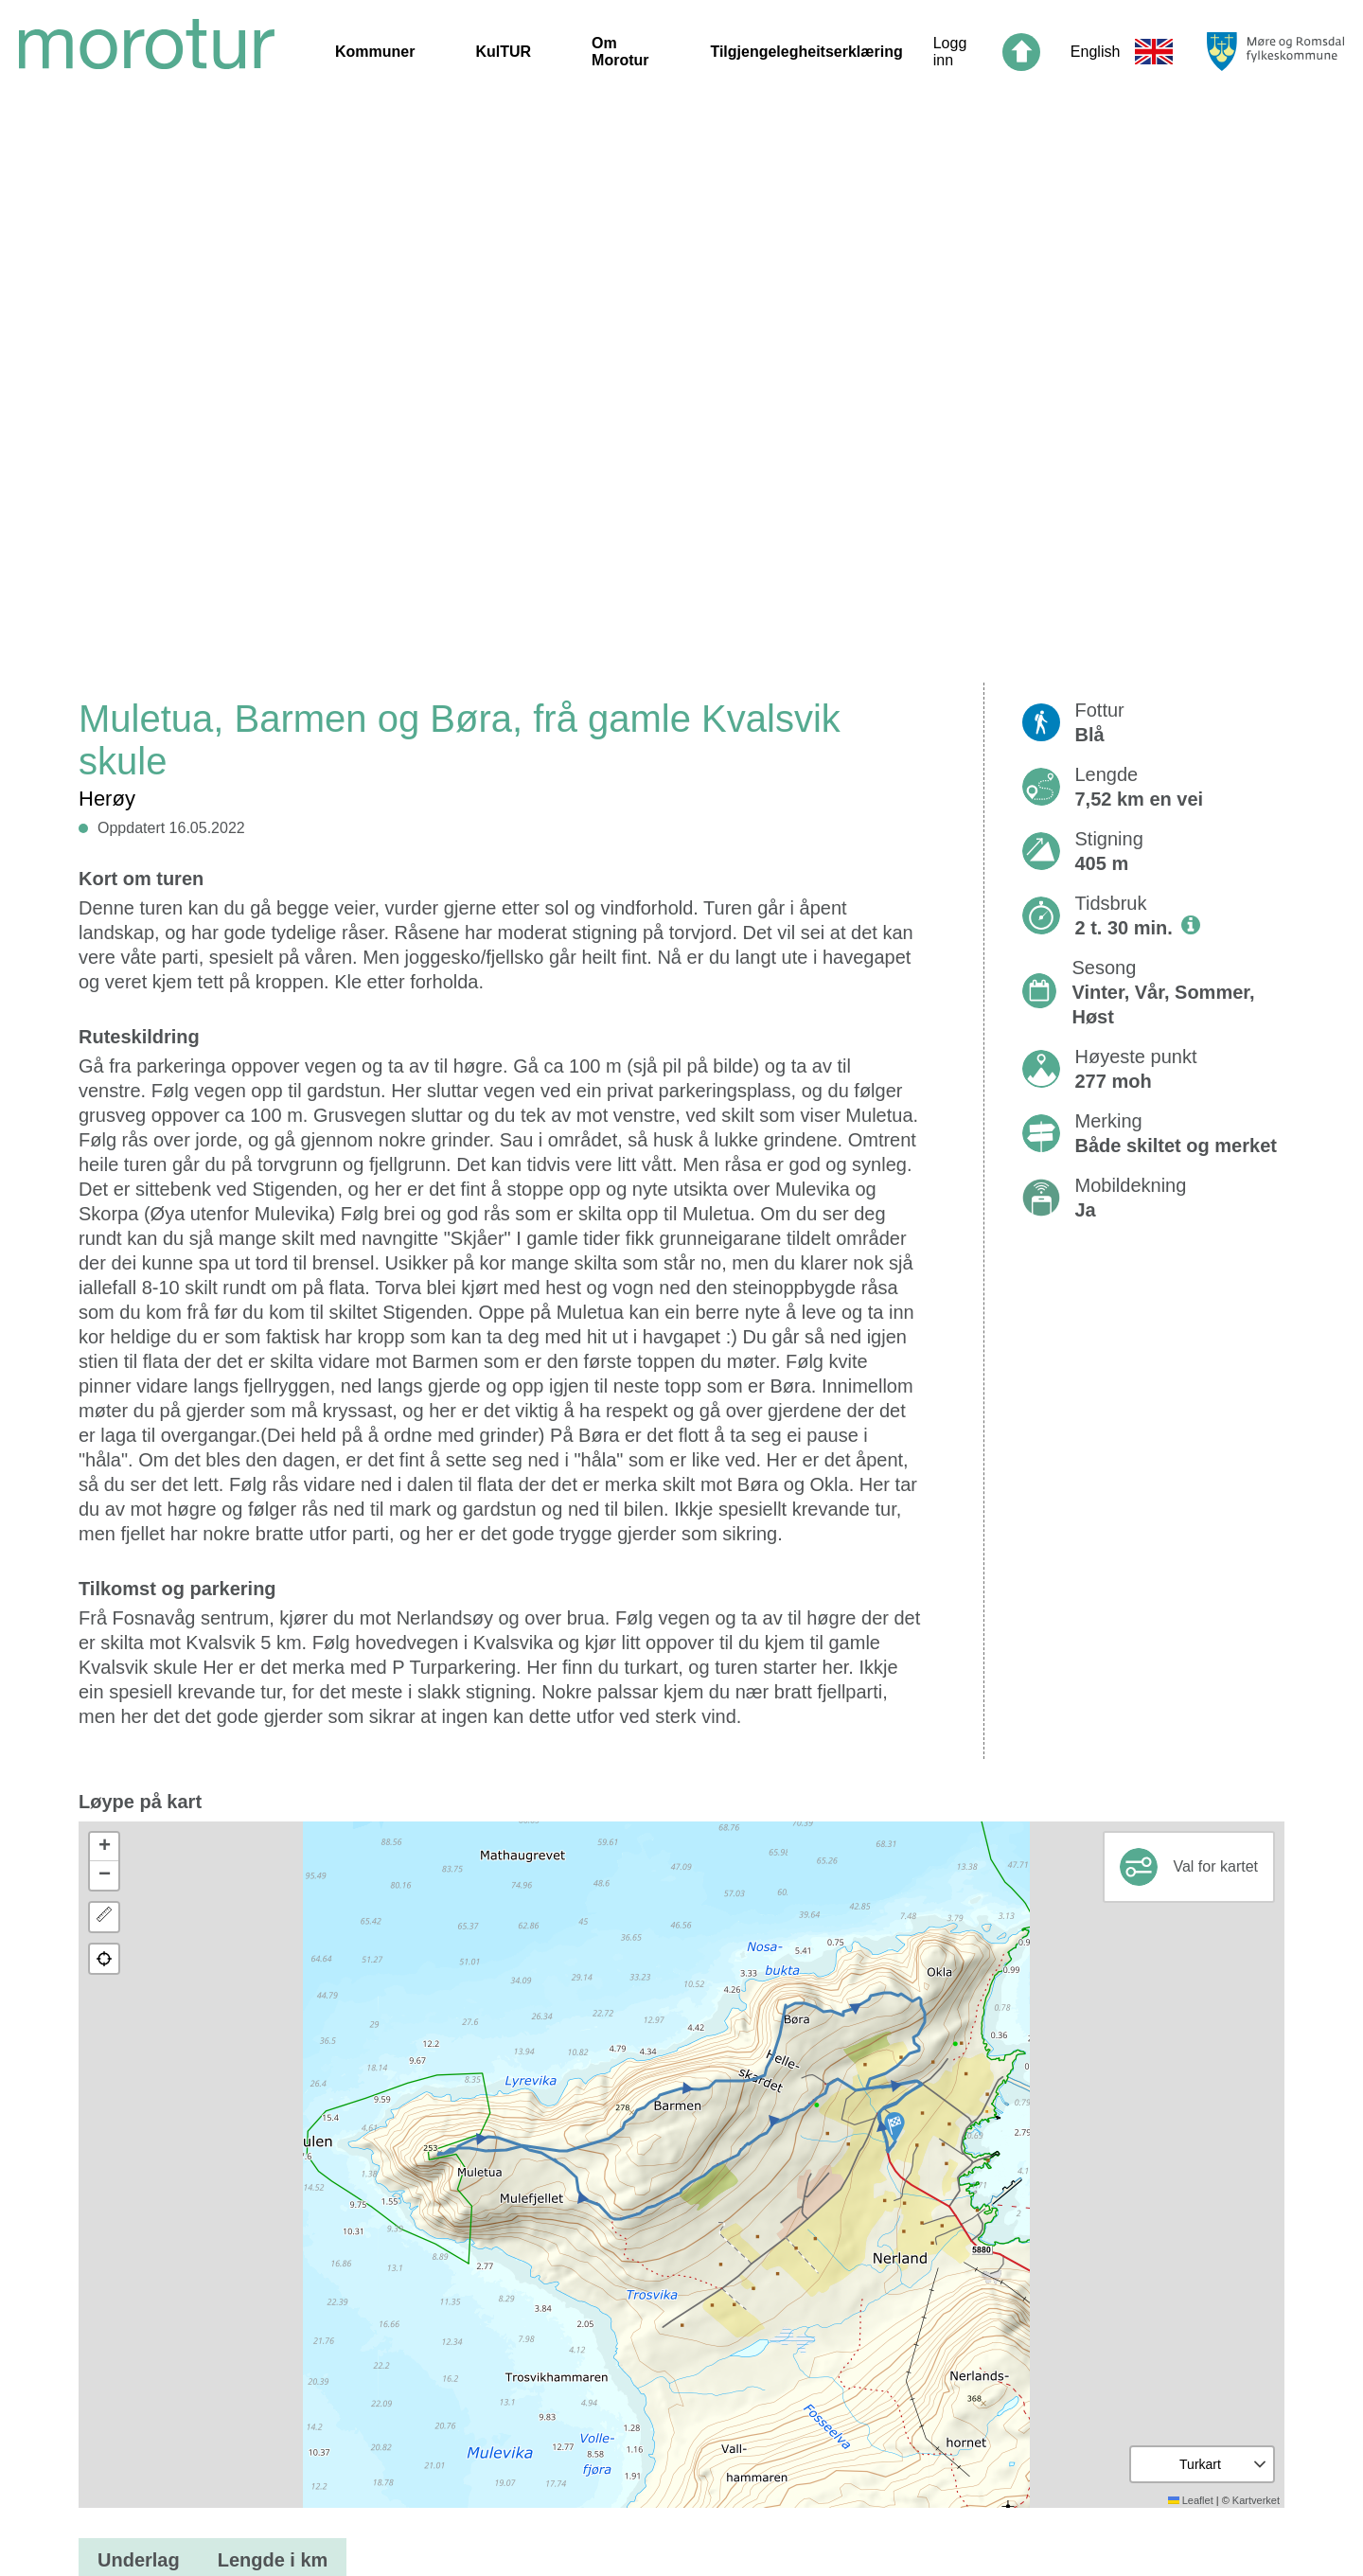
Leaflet (1190, 2500)
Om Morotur (620, 51)
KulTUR (503, 52)
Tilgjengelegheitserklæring (806, 52)
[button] (894, 2127)
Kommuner (375, 52)
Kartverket (1256, 2500)
